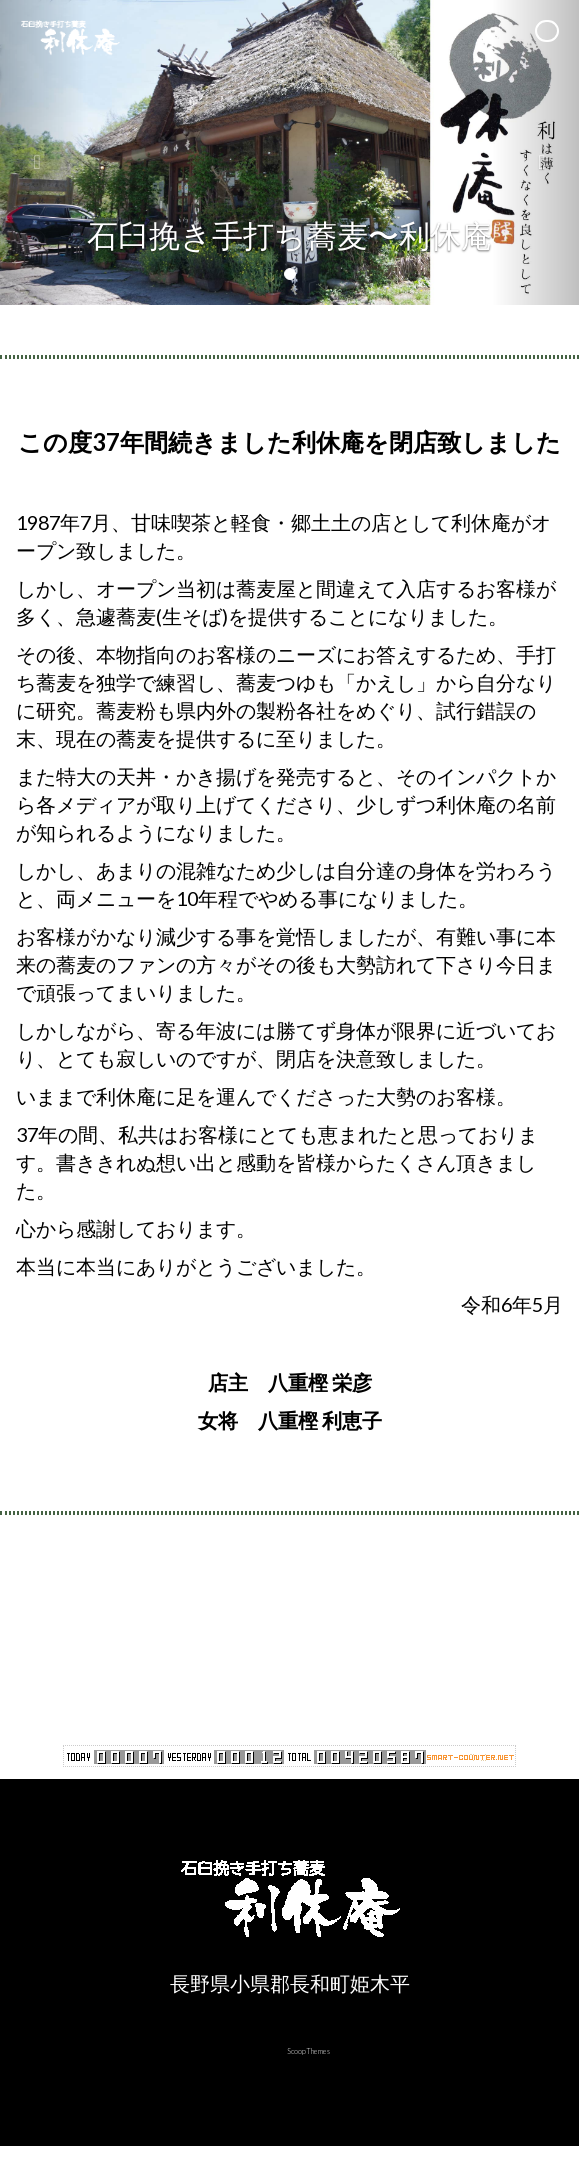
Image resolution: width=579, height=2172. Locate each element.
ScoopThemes (308, 2051)
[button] (43, 152)
